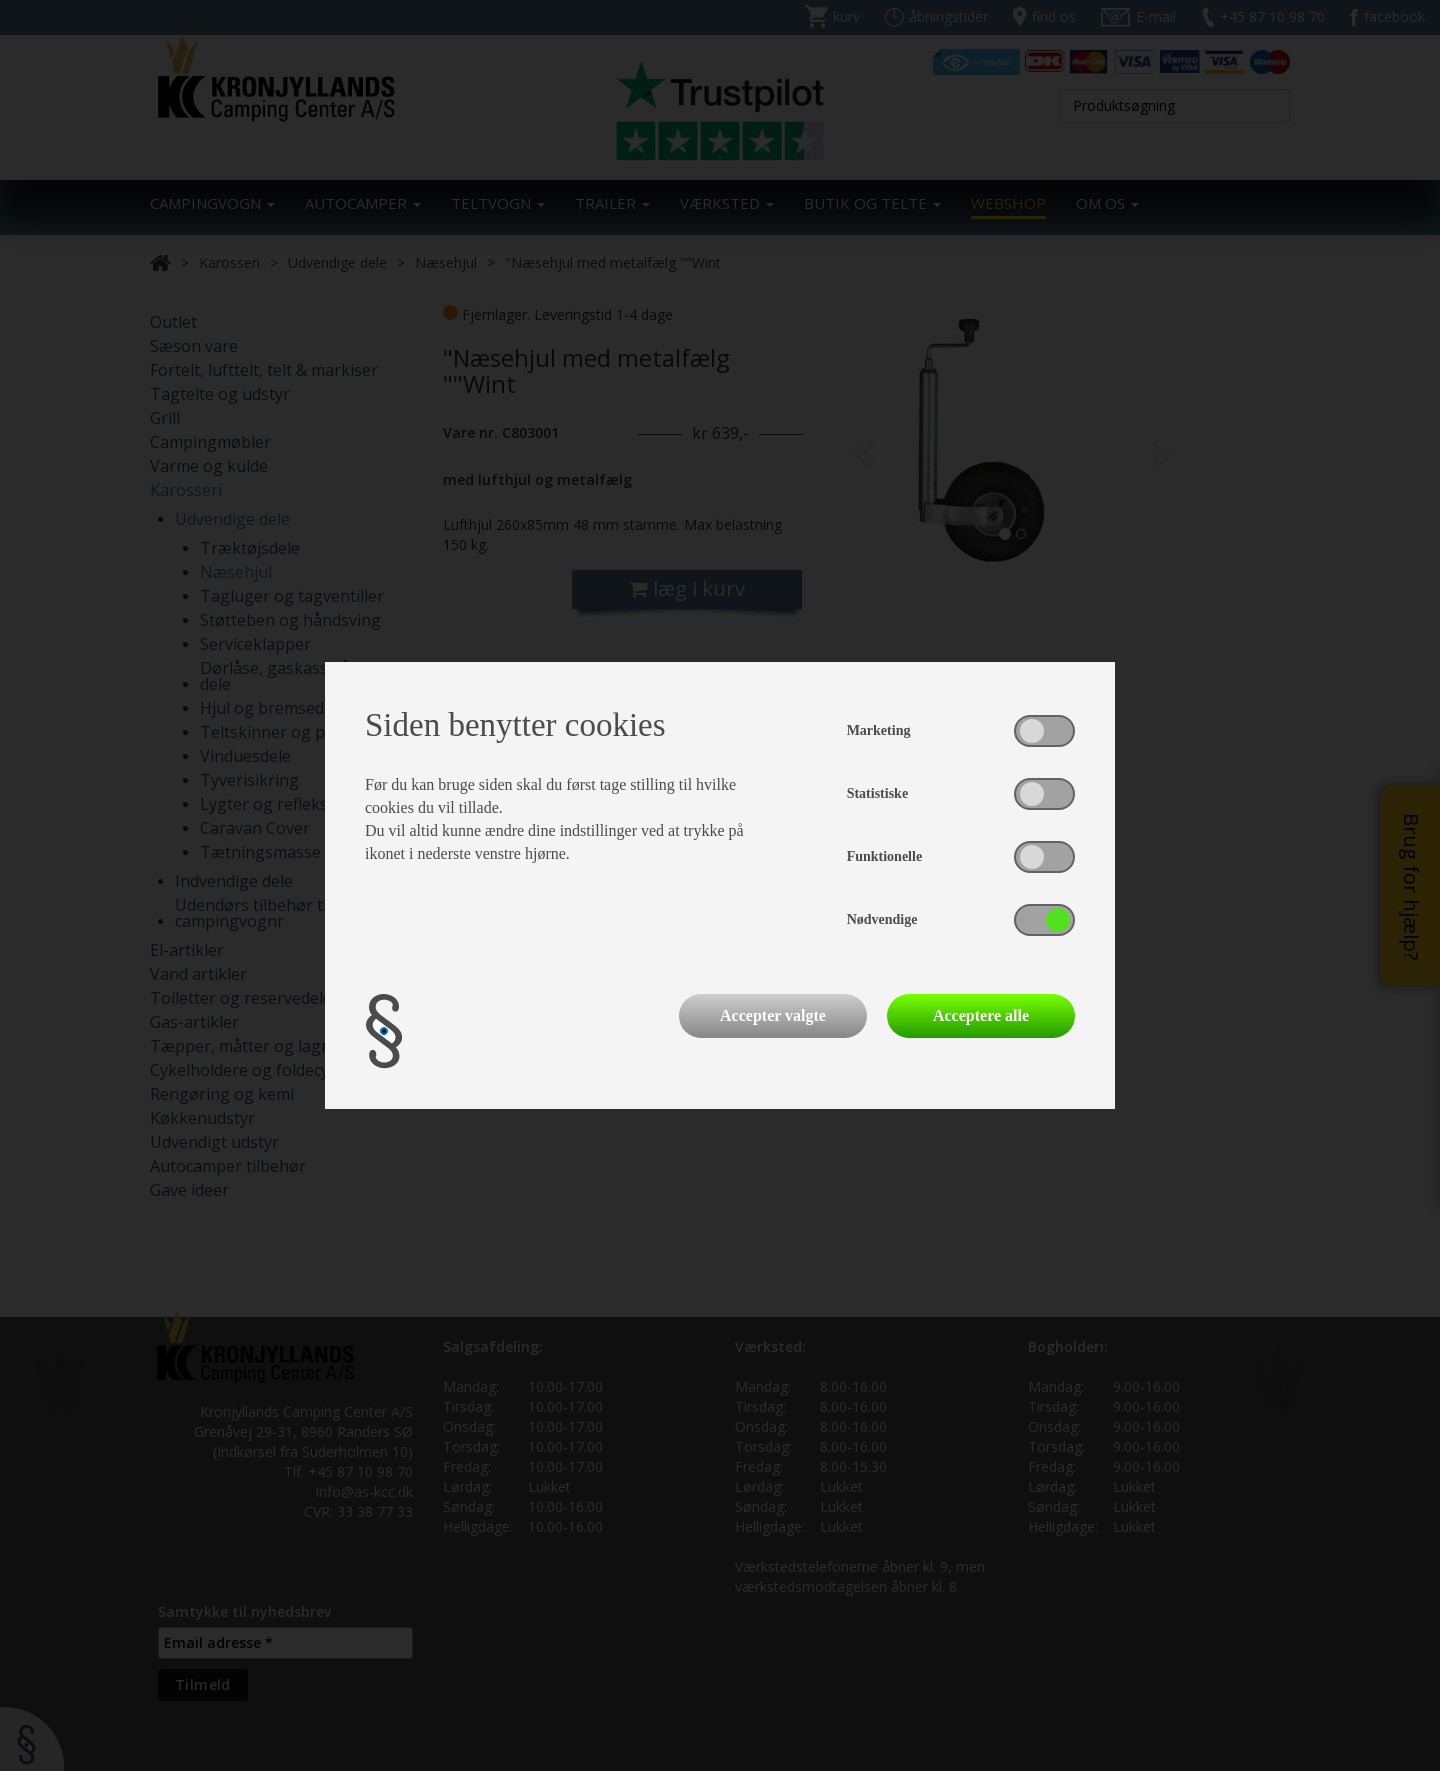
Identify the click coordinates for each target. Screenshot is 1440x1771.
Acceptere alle (981, 1015)
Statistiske (877, 793)
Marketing (879, 730)
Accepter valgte (773, 1015)
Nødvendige (882, 919)
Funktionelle (884, 856)
